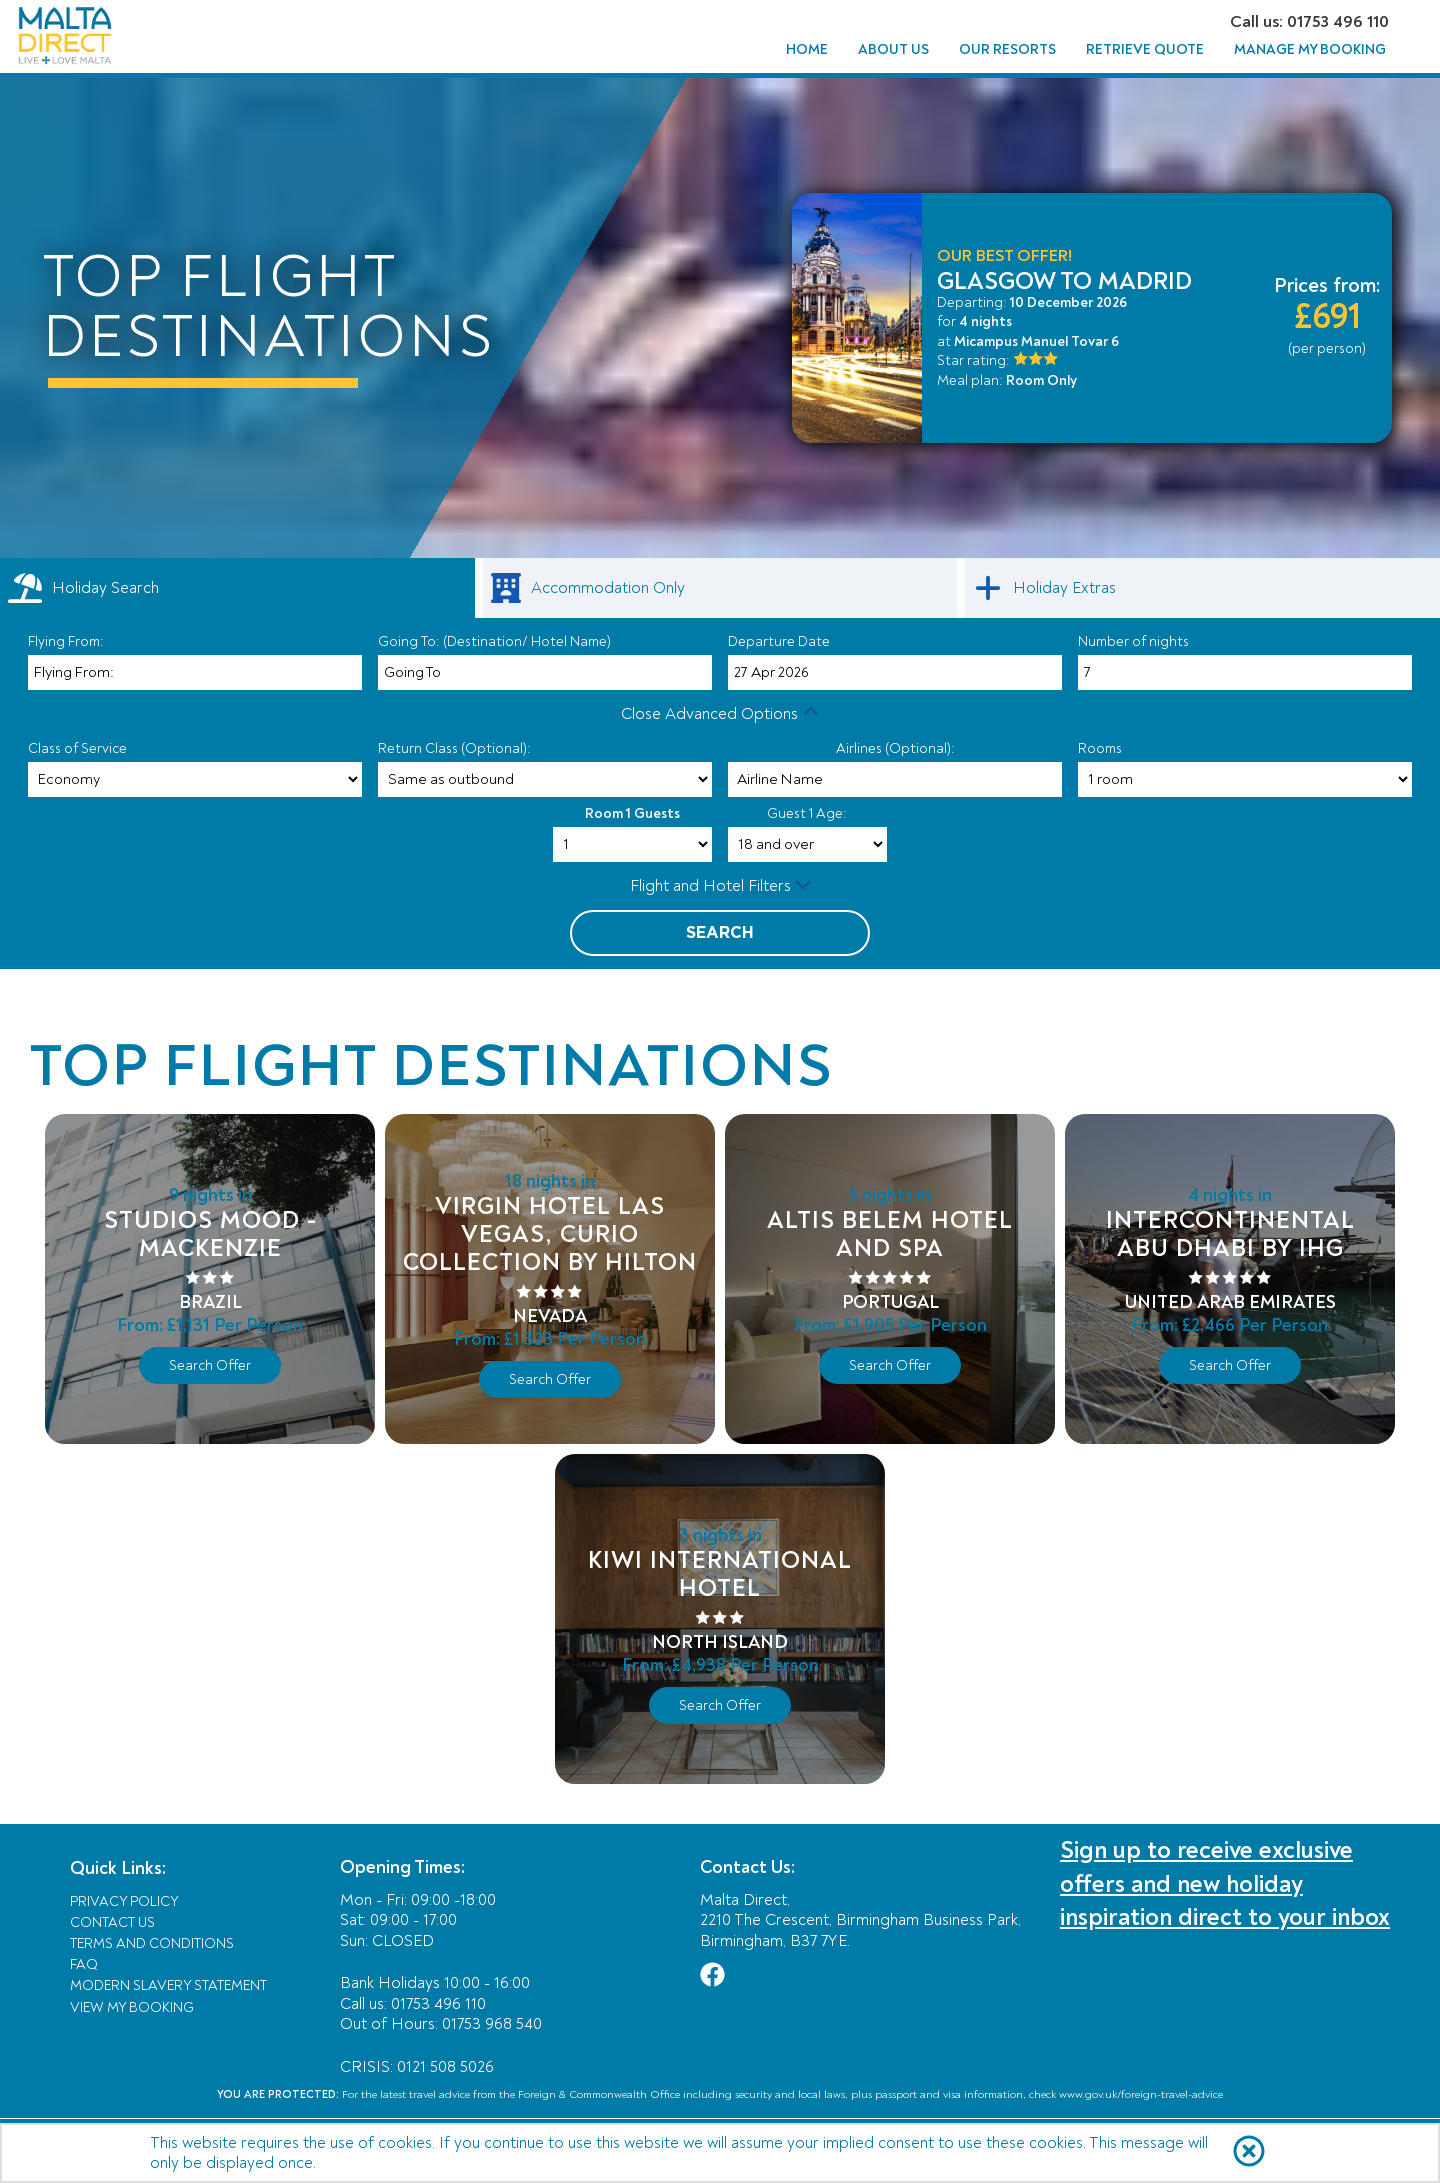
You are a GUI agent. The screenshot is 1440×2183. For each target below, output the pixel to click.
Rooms (1100, 748)
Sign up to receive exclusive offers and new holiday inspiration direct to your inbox (1225, 1884)
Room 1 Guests (632, 813)
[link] (720, 588)
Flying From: (66, 641)
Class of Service (77, 748)
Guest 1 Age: (807, 813)
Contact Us (112, 1922)
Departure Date (779, 641)
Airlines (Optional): (895, 748)
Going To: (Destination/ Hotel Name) (494, 641)
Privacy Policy (124, 1901)
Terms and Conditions (152, 1943)
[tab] (237, 588)
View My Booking (132, 2007)
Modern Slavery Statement (168, 1985)
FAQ (84, 1964)
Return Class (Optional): (454, 748)
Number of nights (1133, 641)
